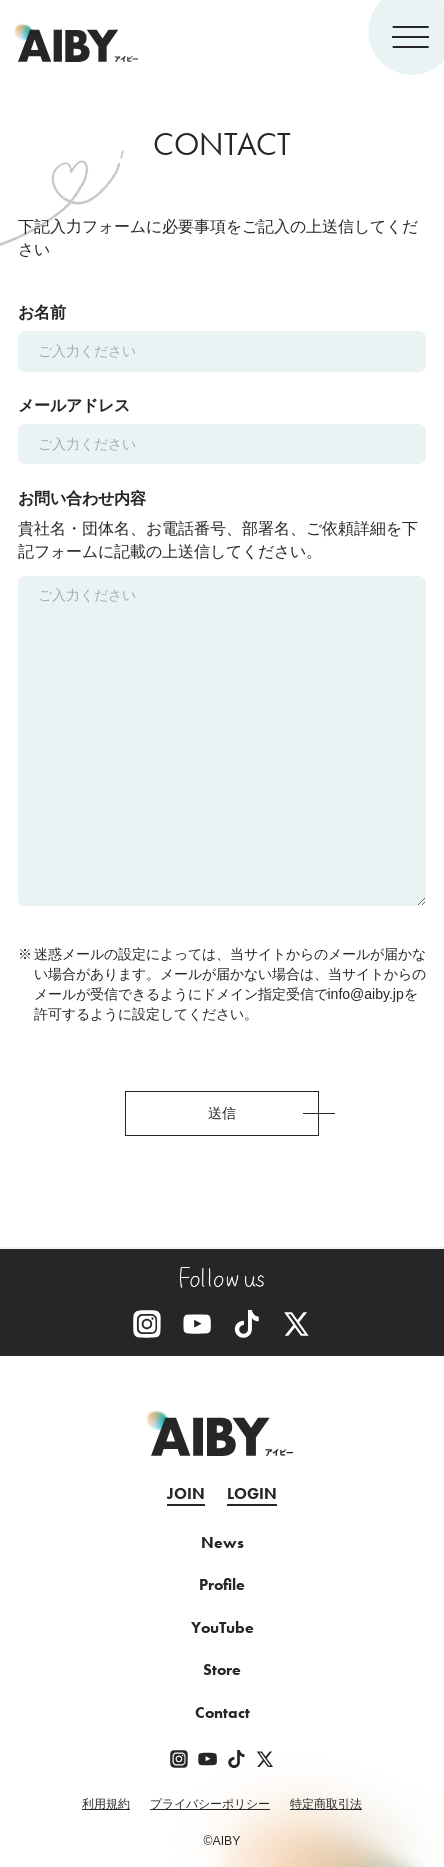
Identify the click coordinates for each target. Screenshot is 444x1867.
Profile (222, 1585)
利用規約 (106, 1804)
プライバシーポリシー (210, 1804)
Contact (222, 1713)
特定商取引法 (326, 1804)
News (222, 1543)
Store (222, 1670)
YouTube (222, 1628)
